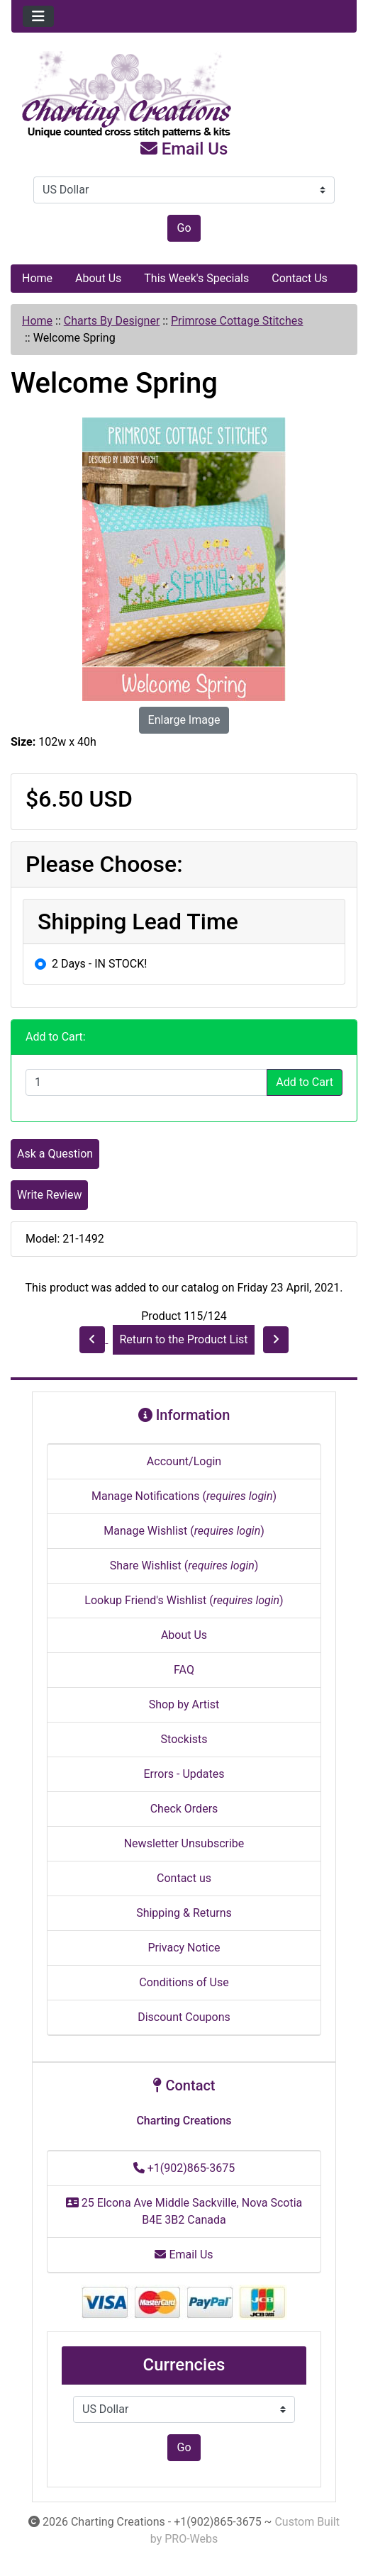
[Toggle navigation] (38, 16)
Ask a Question (55, 1153)
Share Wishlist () (184, 1565)
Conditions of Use (183, 1982)
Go (184, 228)
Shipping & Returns (184, 1913)
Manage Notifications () (184, 1496)
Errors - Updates (183, 1774)
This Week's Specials (196, 278)
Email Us (184, 149)
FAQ (184, 1669)
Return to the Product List (183, 1339)
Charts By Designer (112, 320)
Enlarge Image (184, 720)
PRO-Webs (191, 2539)
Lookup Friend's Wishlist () (183, 1600)
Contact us (184, 1878)
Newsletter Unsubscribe (184, 1843)
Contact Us (300, 278)
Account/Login (184, 1461)
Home (37, 278)
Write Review (49, 1195)
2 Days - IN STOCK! (99, 963)
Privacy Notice (183, 1947)
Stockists (184, 1739)
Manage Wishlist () (184, 1531)
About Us (98, 278)
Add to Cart (304, 1082)
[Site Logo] (184, 95)
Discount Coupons (184, 2017)
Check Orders (184, 1808)
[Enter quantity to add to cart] (146, 1082)
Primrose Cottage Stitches (237, 320)
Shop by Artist (184, 1704)
